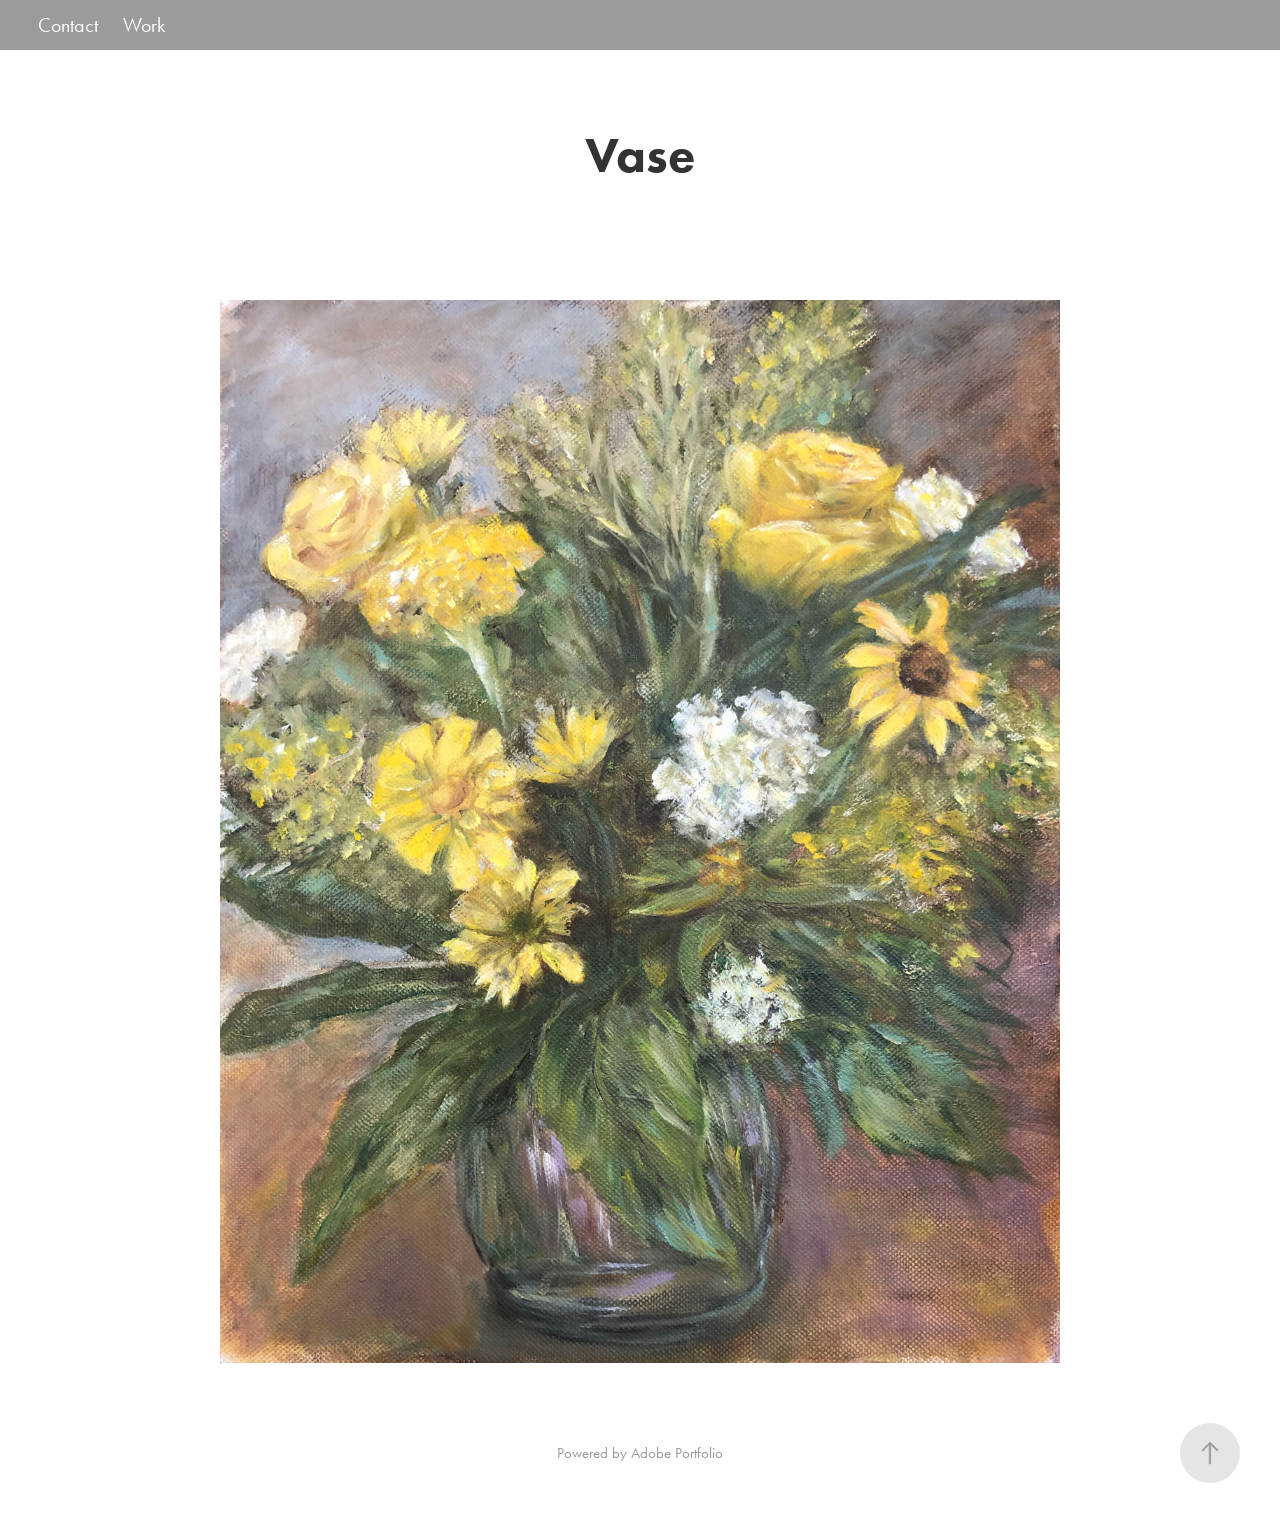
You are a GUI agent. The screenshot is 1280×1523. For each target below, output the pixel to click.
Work (144, 25)
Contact (68, 25)
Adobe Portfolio (677, 1453)
